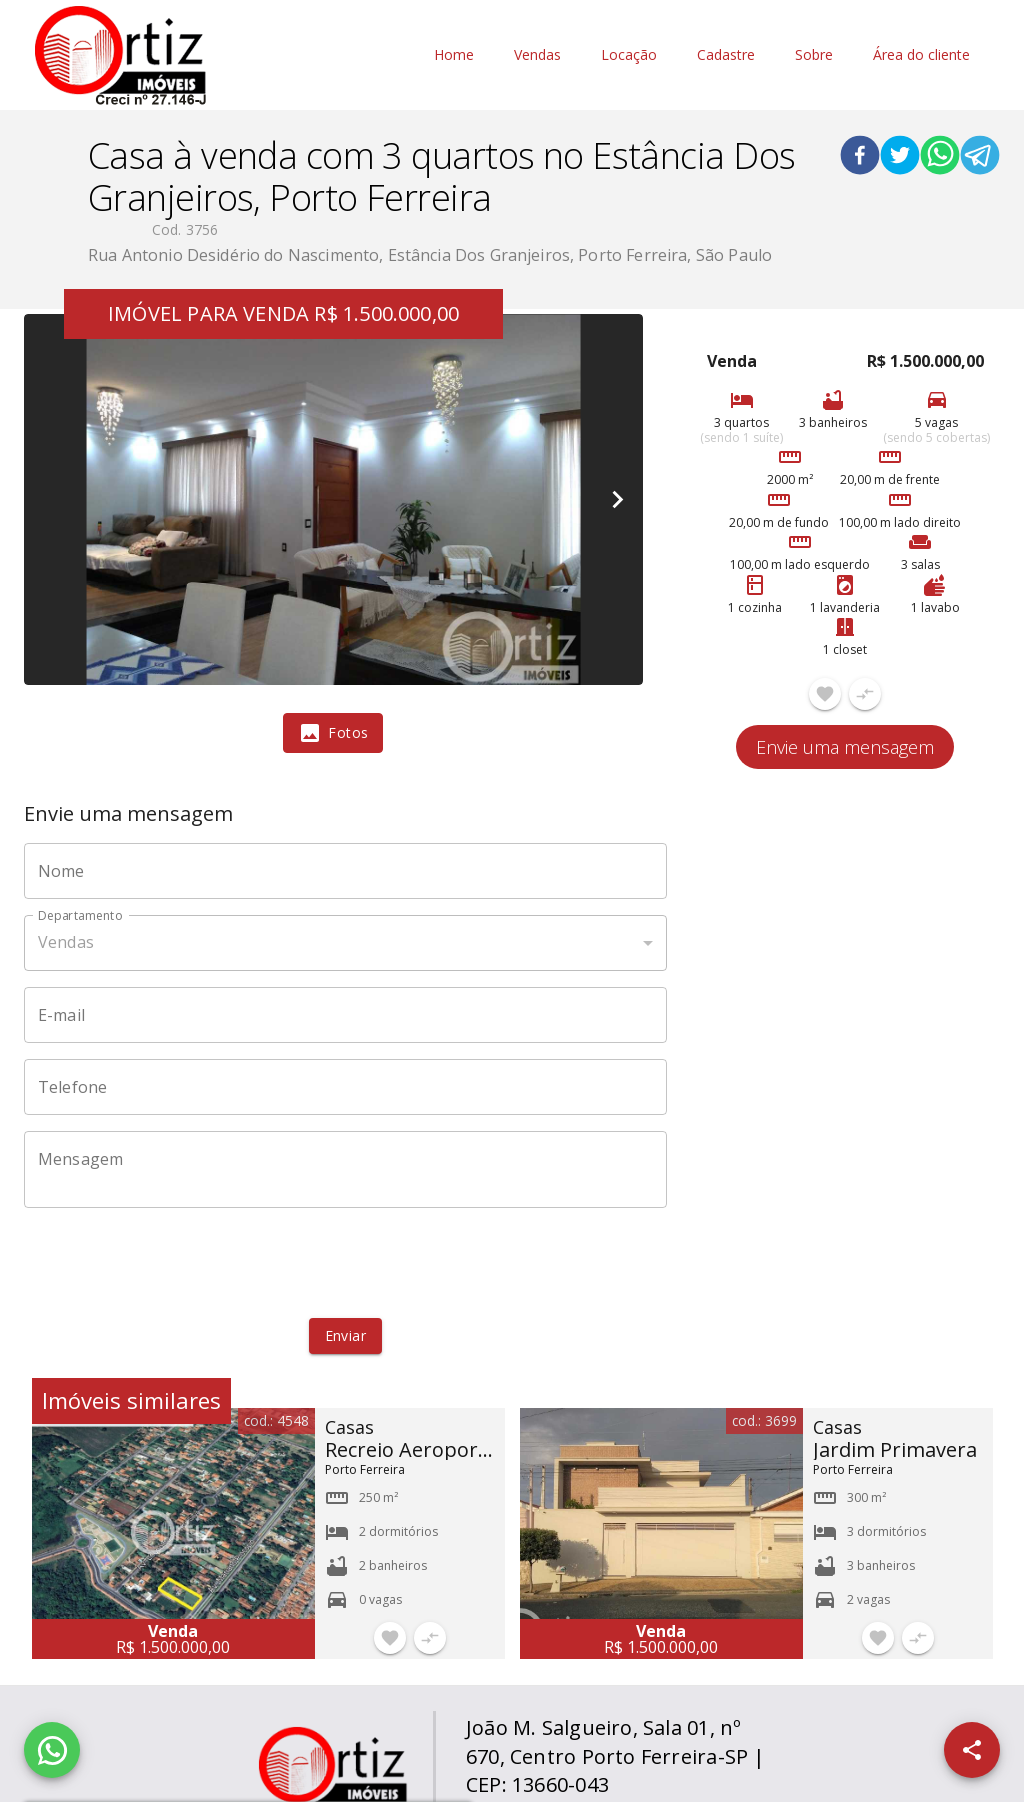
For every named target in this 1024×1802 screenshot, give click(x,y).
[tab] (333, 733)
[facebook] (860, 157)
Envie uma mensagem (845, 747)
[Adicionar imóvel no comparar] (865, 694)
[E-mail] (345, 1015)
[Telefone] (345, 1087)
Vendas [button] (66, 942)
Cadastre (726, 55)
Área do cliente (921, 55)
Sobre (814, 55)
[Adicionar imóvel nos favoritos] (825, 694)
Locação (629, 55)
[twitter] (900, 157)
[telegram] (980, 157)
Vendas (537, 55)
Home (454, 55)
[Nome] (345, 871)
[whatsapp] (940, 157)
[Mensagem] (345, 1169)
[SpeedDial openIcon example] (972, 1750)
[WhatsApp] (52, 1750)
